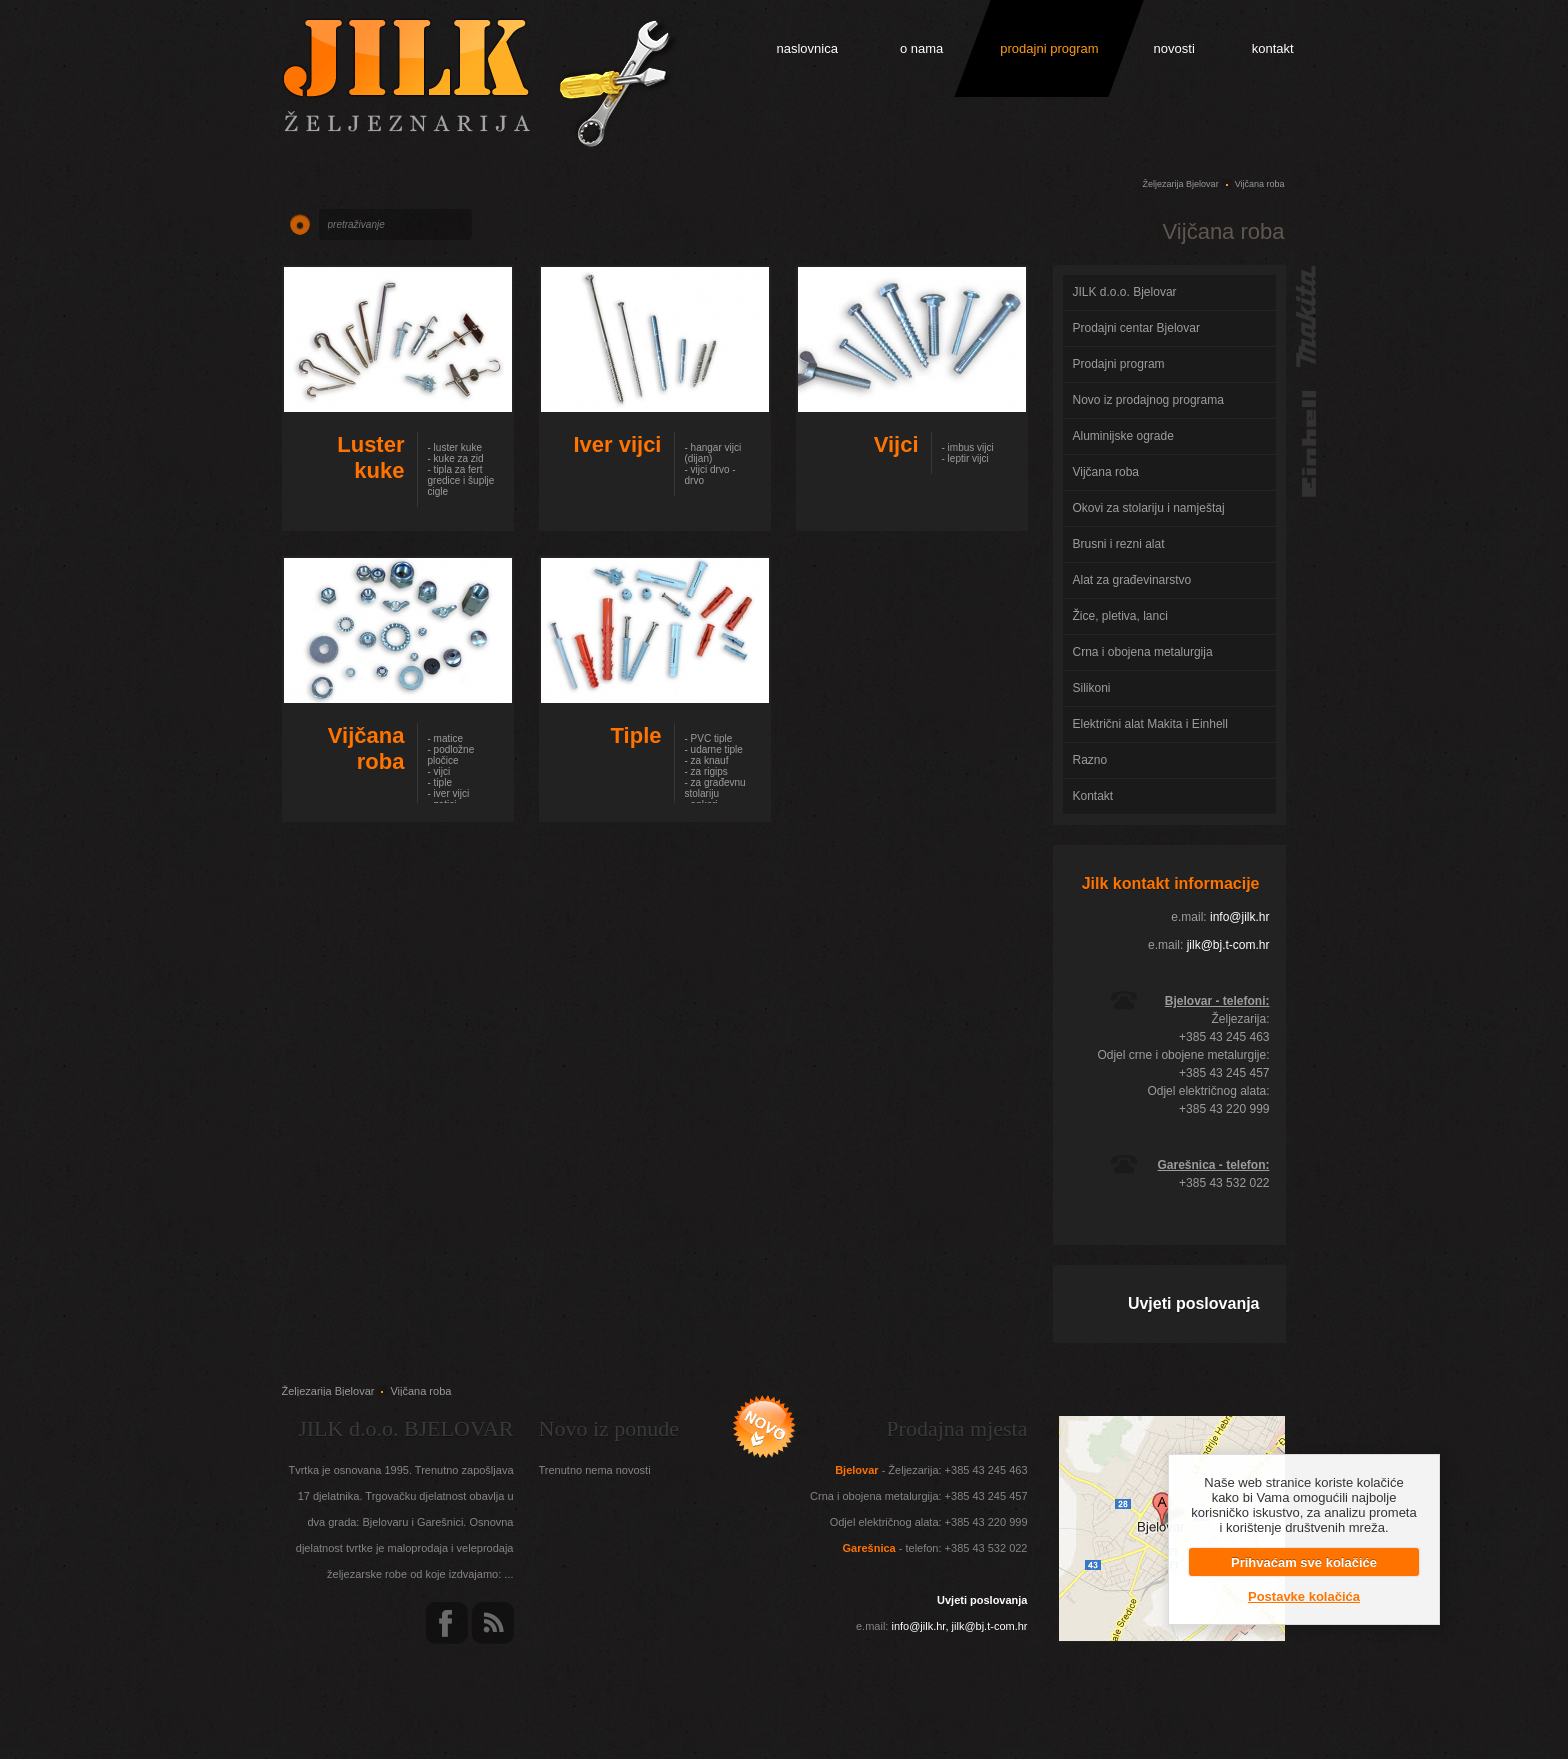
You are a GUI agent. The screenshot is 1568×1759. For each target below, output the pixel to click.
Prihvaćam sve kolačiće (1304, 1562)
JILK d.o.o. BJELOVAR (405, 1428)
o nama (921, 48)
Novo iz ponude (609, 1428)
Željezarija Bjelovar (1181, 184)
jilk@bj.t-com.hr (1228, 945)
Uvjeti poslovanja (1194, 1303)
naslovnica (807, 48)
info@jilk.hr (1240, 917)
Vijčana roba (1260, 184)
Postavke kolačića (1304, 1596)
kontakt (1273, 48)
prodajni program (1049, 48)
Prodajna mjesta (956, 1428)
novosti (1174, 48)
